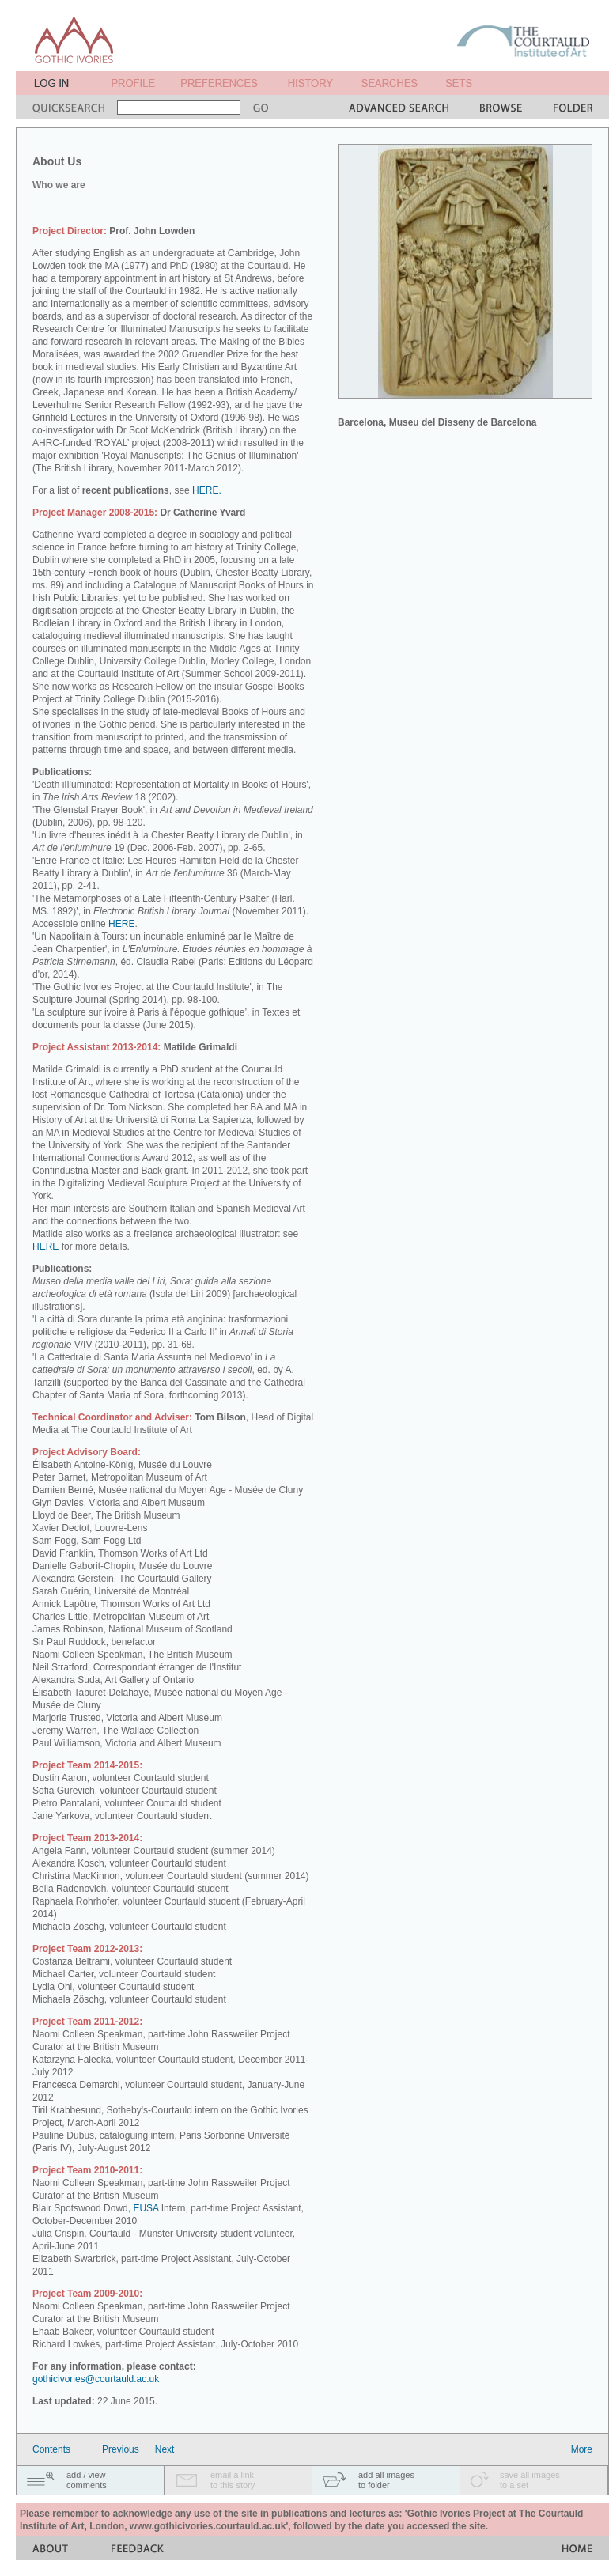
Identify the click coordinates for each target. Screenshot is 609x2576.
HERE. (206, 490)
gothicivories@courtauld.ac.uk (95, 2379)
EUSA (145, 2208)
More (581, 2449)
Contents (51, 2449)
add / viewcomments (86, 2480)
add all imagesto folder (386, 2480)
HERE (121, 923)
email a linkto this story (232, 2480)
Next (165, 2449)
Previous (120, 2449)
